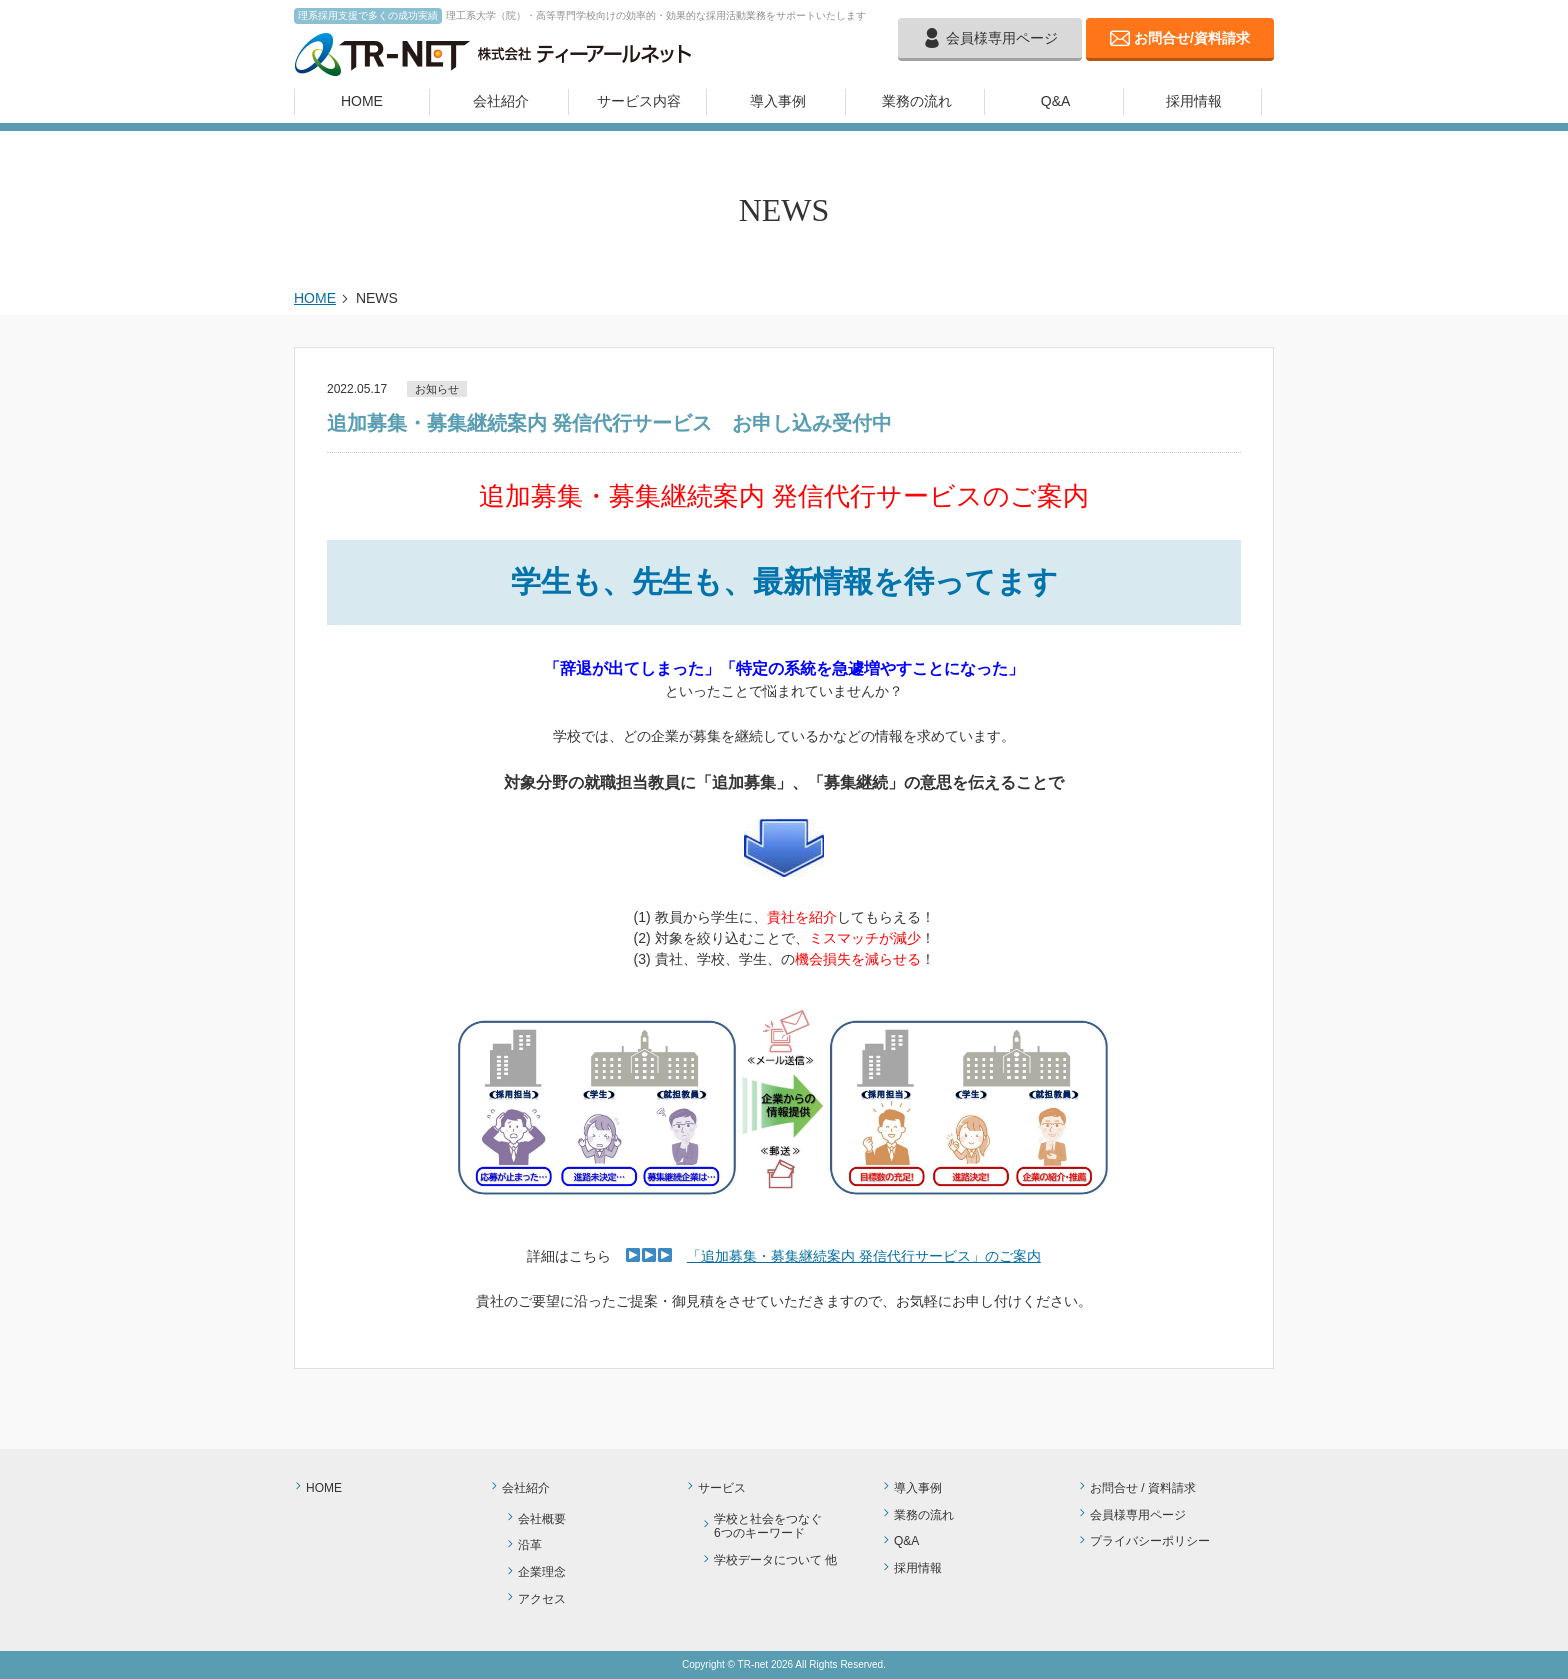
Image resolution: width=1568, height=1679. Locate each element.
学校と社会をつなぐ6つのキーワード (768, 1526)
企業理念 (542, 1572)
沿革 (530, 1545)
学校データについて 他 (775, 1560)
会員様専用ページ (1002, 38)
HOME (362, 101)
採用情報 (1194, 101)
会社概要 (542, 1519)
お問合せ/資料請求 (1192, 38)
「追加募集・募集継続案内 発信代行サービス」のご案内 (864, 1256)
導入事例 (778, 101)
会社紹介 (501, 101)
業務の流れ (917, 101)
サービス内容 (639, 101)
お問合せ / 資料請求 (1143, 1488)
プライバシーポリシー (1150, 1541)
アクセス (542, 1599)
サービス (722, 1488)
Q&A (1056, 101)
